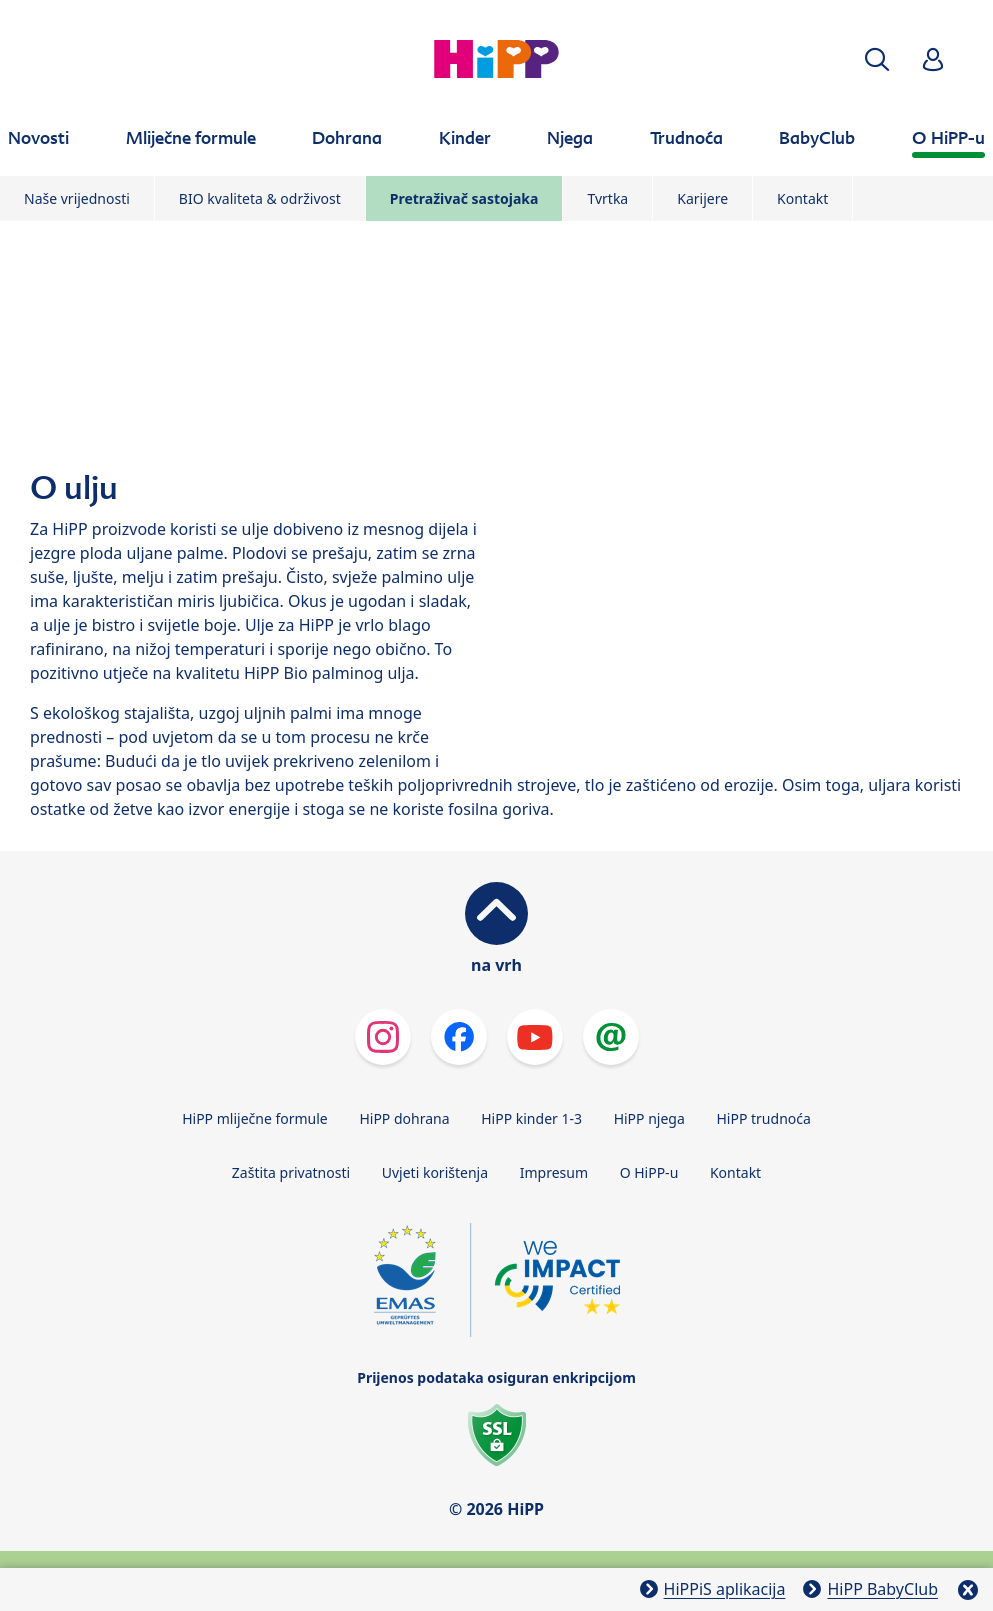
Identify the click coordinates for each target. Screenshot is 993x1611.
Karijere (702, 198)
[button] (877, 59)
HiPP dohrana (404, 1118)
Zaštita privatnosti (291, 1172)
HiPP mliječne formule (255, 1118)
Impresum (554, 1172)
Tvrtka (607, 198)
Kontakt (802, 198)
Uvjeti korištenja (435, 1172)
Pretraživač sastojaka (464, 198)
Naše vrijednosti (77, 198)
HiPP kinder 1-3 (531, 1118)
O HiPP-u (649, 1172)
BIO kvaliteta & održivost (260, 198)
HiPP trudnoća (763, 1118)
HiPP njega (649, 1118)
